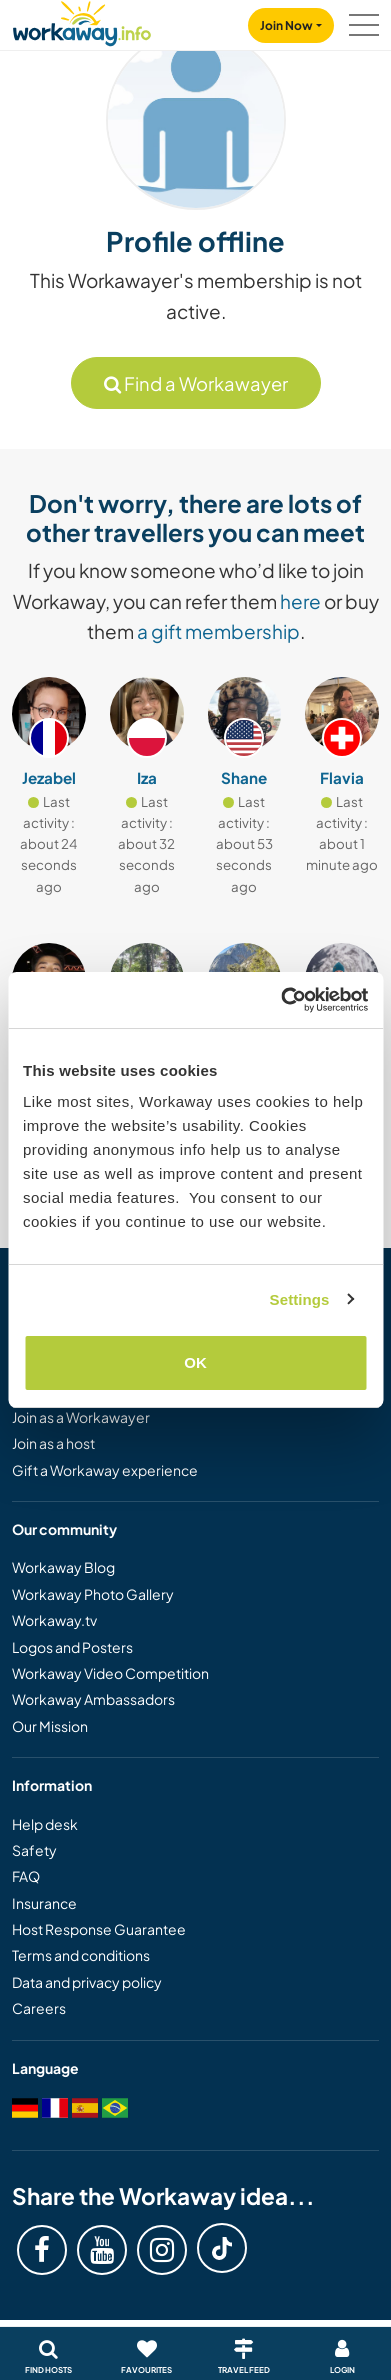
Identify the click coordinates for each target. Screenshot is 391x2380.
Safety (34, 1850)
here (300, 601)
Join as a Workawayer (81, 1417)
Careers (39, 2008)
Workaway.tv (54, 1620)
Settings (300, 1299)
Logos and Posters (72, 1647)
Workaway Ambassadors (93, 1699)
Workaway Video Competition (110, 1673)
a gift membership (218, 631)
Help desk (45, 1824)
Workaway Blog (63, 1567)
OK (195, 1362)
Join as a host (53, 1443)
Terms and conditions (81, 1955)
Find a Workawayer (196, 383)
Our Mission (50, 1726)
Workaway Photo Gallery (93, 1594)
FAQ (26, 1876)
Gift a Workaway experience (105, 1470)
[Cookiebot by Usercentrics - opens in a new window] (281, 1000)
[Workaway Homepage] (82, 20)
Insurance (44, 1903)
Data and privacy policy (87, 1982)
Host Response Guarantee (99, 1929)
